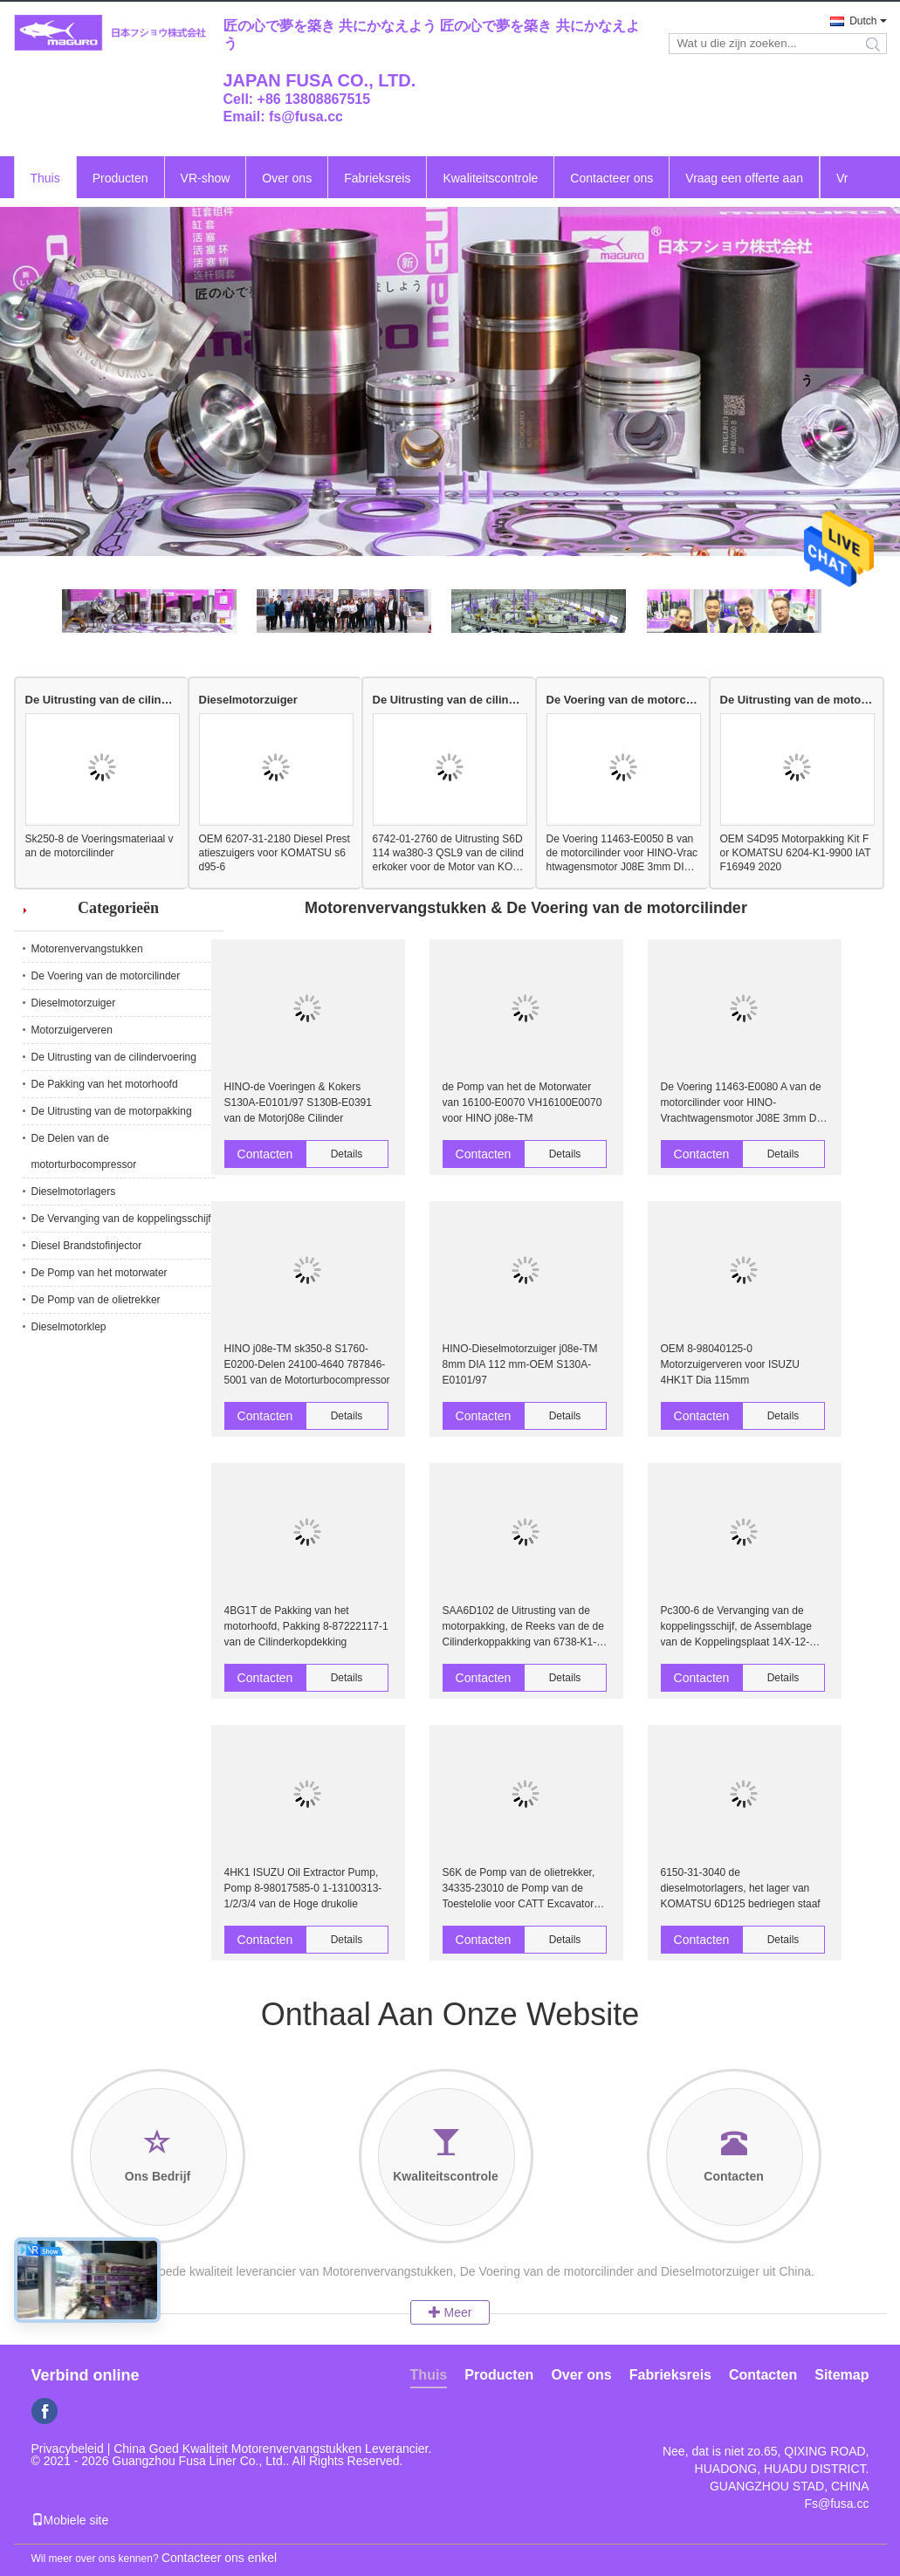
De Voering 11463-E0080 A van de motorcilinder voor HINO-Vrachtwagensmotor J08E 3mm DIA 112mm (744, 1103)
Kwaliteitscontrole (490, 178)
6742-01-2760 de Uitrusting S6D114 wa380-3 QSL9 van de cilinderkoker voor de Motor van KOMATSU (448, 853)
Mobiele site (70, 2520)
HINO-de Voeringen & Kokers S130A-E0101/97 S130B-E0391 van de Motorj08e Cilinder (298, 1102)
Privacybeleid (67, 2449)
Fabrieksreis (377, 178)
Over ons (287, 178)
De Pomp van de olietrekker (96, 1300)
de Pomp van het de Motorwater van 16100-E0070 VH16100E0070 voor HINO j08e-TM (522, 1102)
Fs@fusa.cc (836, 2504)
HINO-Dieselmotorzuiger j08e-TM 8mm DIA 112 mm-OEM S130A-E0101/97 (520, 1364)
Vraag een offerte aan (744, 178)
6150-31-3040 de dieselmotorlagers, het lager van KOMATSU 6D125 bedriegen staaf (741, 1888)
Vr (842, 178)
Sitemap (841, 2374)
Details (347, 1154)
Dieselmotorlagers (73, 1191)
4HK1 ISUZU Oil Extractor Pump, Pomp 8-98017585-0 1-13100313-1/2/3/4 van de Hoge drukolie (303, 1888)
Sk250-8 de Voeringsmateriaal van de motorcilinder (99, 846)
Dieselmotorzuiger (248, 699)
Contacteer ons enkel (219, 2558)
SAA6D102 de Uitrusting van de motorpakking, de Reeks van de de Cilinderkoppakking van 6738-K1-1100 (523, 1627)
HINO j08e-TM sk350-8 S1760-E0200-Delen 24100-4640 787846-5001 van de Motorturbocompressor (307, 1364)
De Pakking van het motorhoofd (104, 1084)
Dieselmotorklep (68, 1327)
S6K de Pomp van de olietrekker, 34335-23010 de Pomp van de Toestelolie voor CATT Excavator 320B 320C (519, 1889)
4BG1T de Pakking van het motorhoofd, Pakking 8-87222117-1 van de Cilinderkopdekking (306, 1626)
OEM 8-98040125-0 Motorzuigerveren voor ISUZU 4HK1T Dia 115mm (730, 1364)
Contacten (265, 1154)
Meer (450, 2312)
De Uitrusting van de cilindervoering (101, 699)
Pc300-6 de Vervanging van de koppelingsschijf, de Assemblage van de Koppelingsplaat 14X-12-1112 (736, 1627)
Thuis (45, 178)
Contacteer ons (611, 178)
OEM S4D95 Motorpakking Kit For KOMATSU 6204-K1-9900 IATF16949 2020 (795, 853)
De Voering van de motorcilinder (622, 699)
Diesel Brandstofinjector (86, 1246)
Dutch (862, 21)
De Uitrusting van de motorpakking (796, 699)
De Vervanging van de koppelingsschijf (121, 1218)
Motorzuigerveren (72, 1030)
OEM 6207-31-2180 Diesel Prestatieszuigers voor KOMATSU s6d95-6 (274, 853)
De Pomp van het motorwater (99, 1273)
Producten (120, 178)
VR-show (205, 178)
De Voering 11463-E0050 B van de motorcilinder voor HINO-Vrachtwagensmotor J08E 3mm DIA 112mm (622, 853)
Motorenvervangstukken (87, 949)
